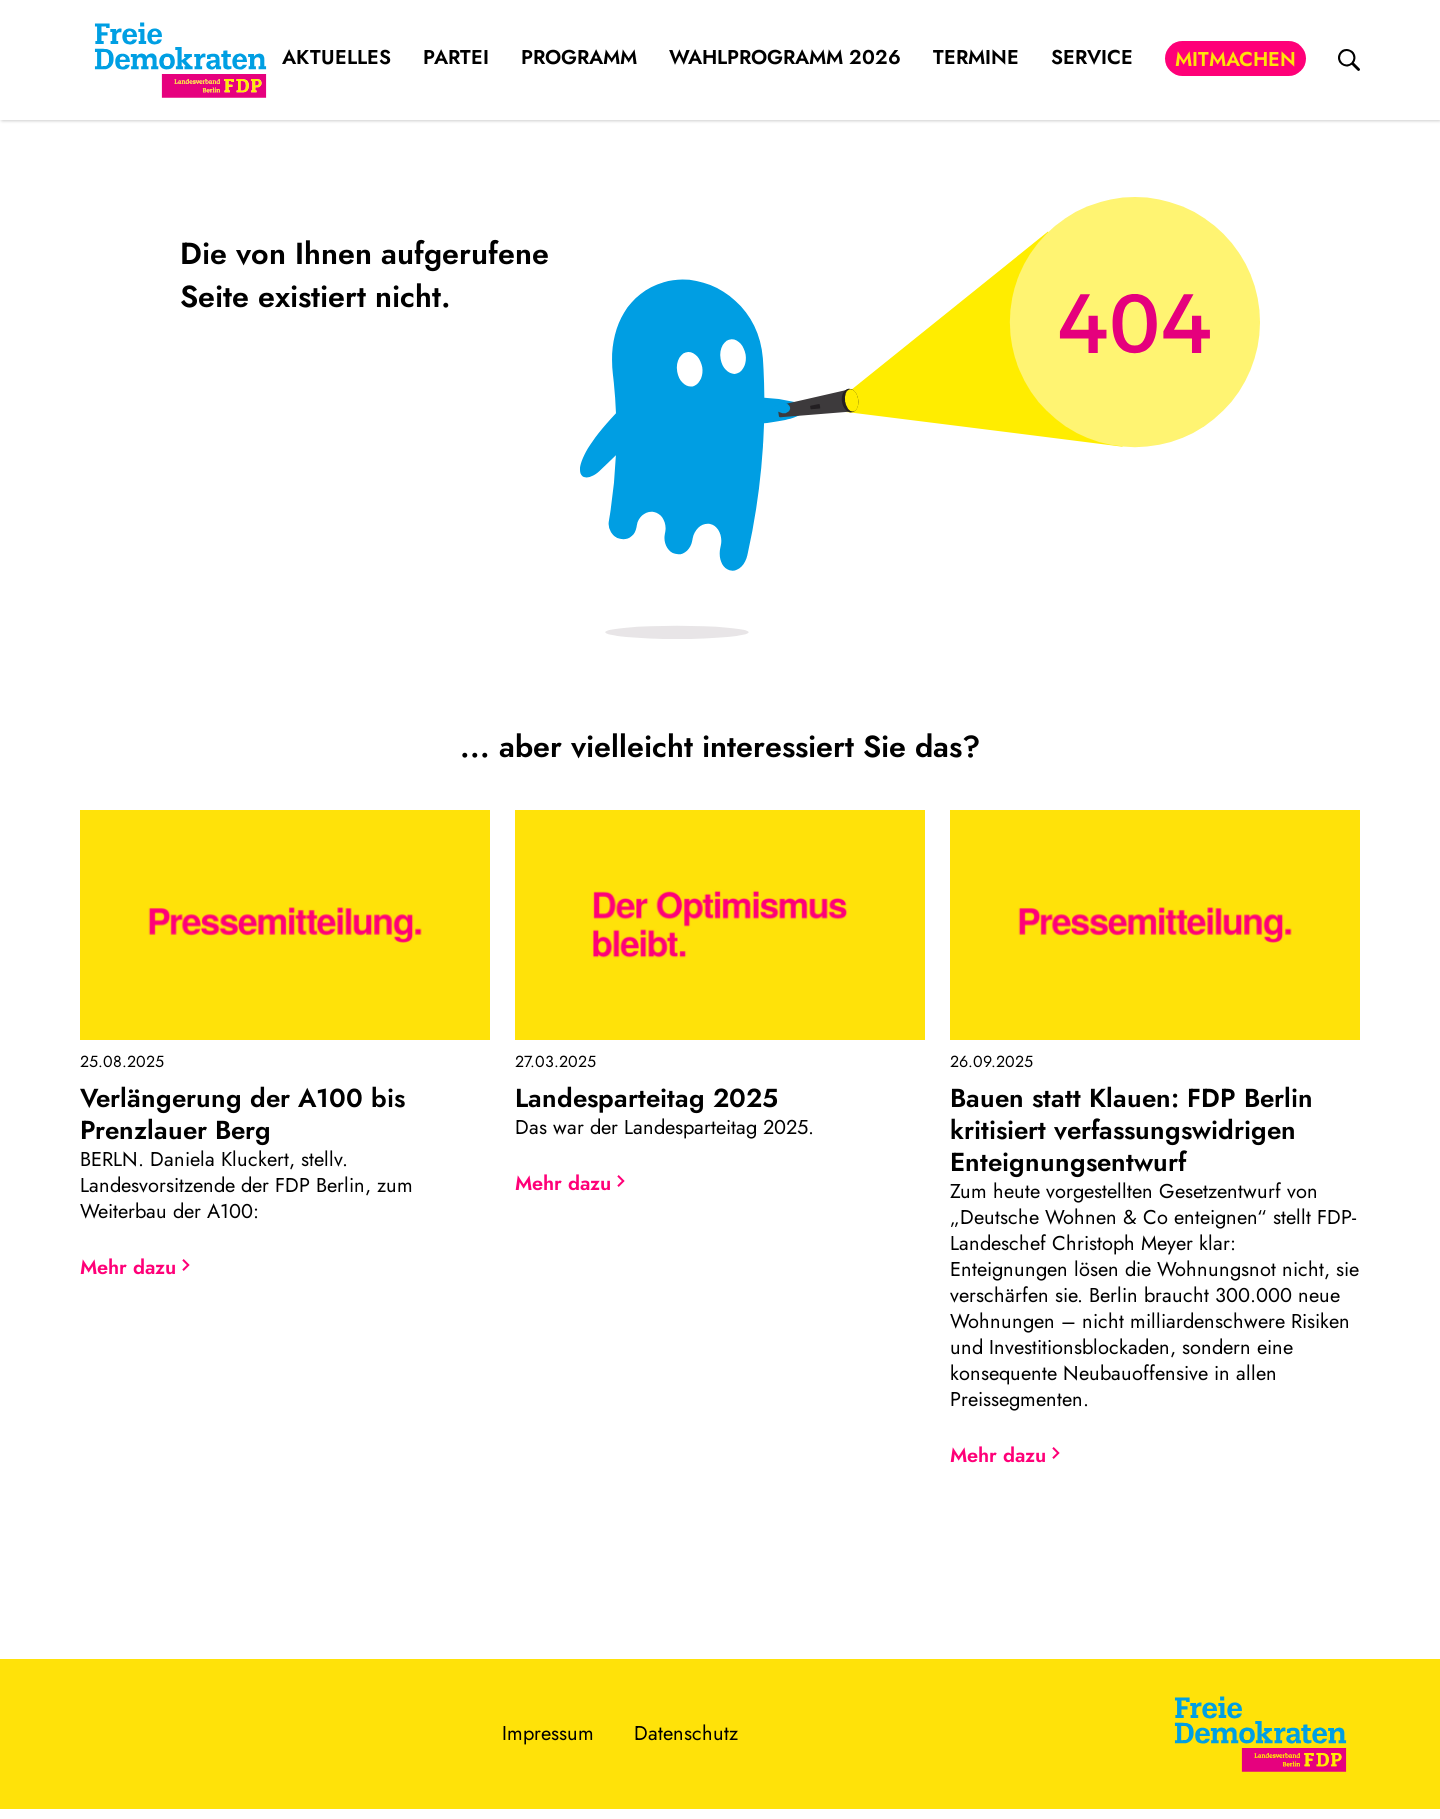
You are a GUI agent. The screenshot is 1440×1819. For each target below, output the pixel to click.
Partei (456, 58)
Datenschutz (686, 1733)
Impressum (548, 1733)
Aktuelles (336, 58)
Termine (976, 58)
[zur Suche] (1349, 60)
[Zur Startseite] (1260, 1734)
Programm (579, 58)
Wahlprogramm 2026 (785, 58)
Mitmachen (1235, 59)
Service (1092, 58)
